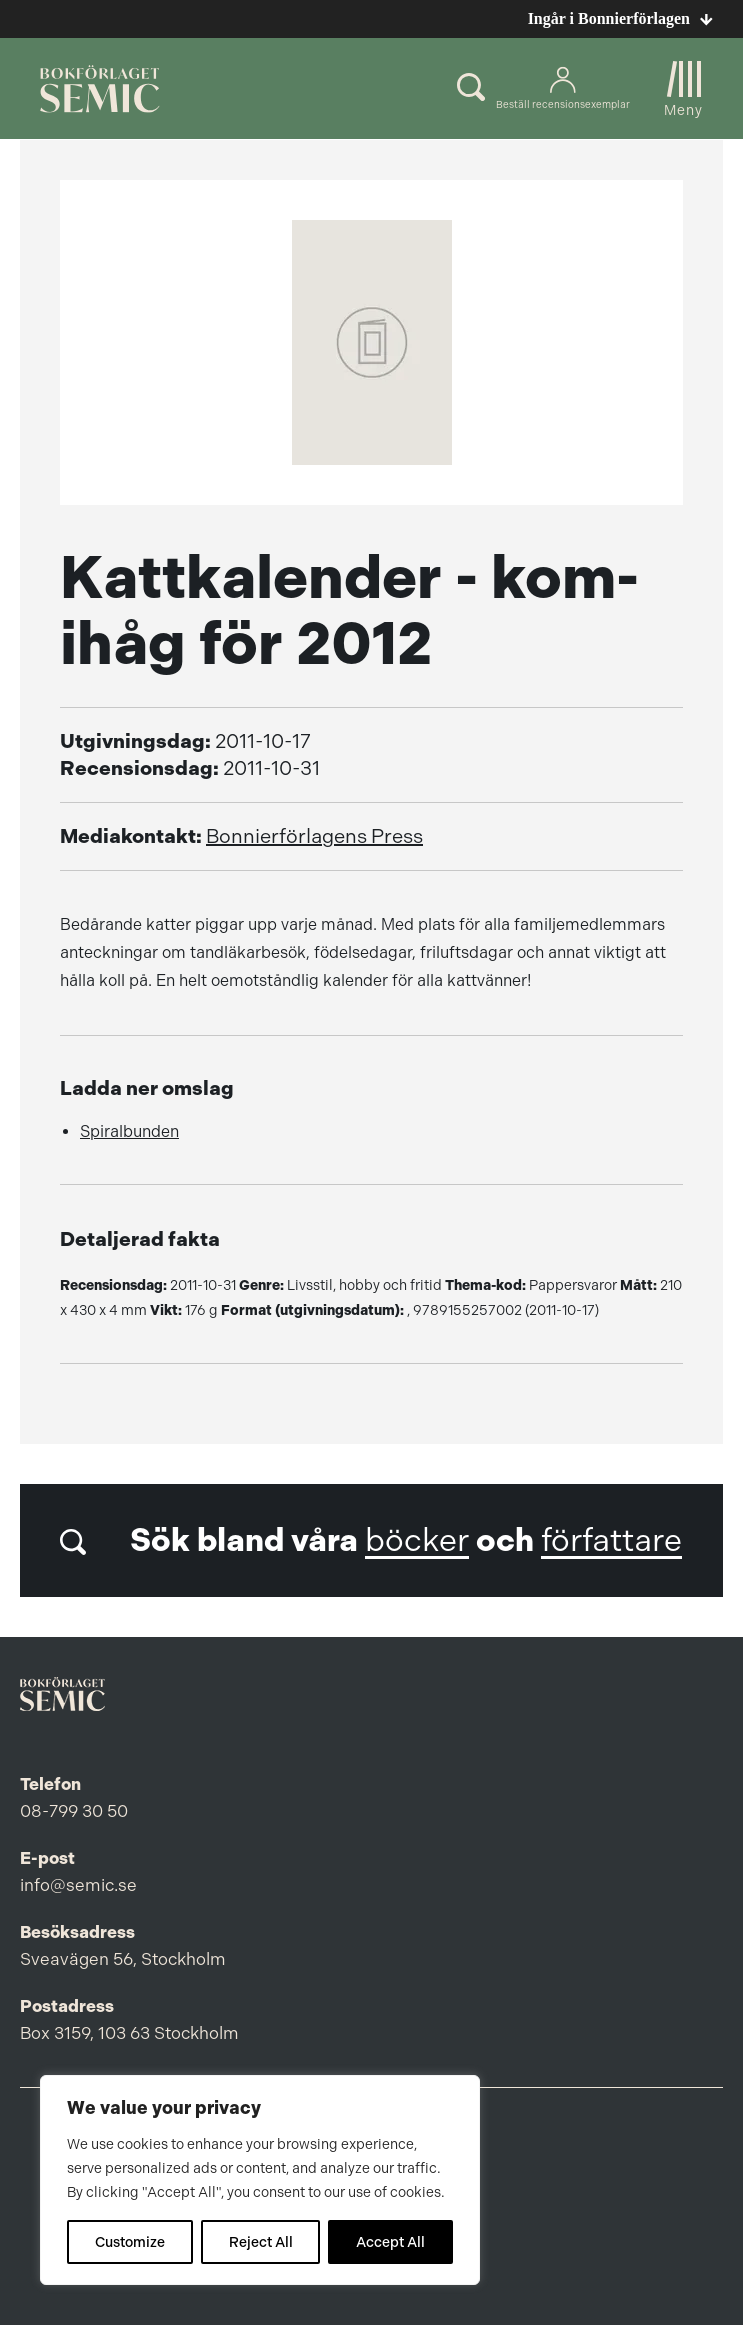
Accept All (390, 2242)
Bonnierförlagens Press (314, 836)
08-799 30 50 (74, 1811)
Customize (130, 2242)
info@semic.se (78, 1885)
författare (611, 1540)
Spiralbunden (129, 1131)
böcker (417, 1540)
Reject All (261, 2242)
